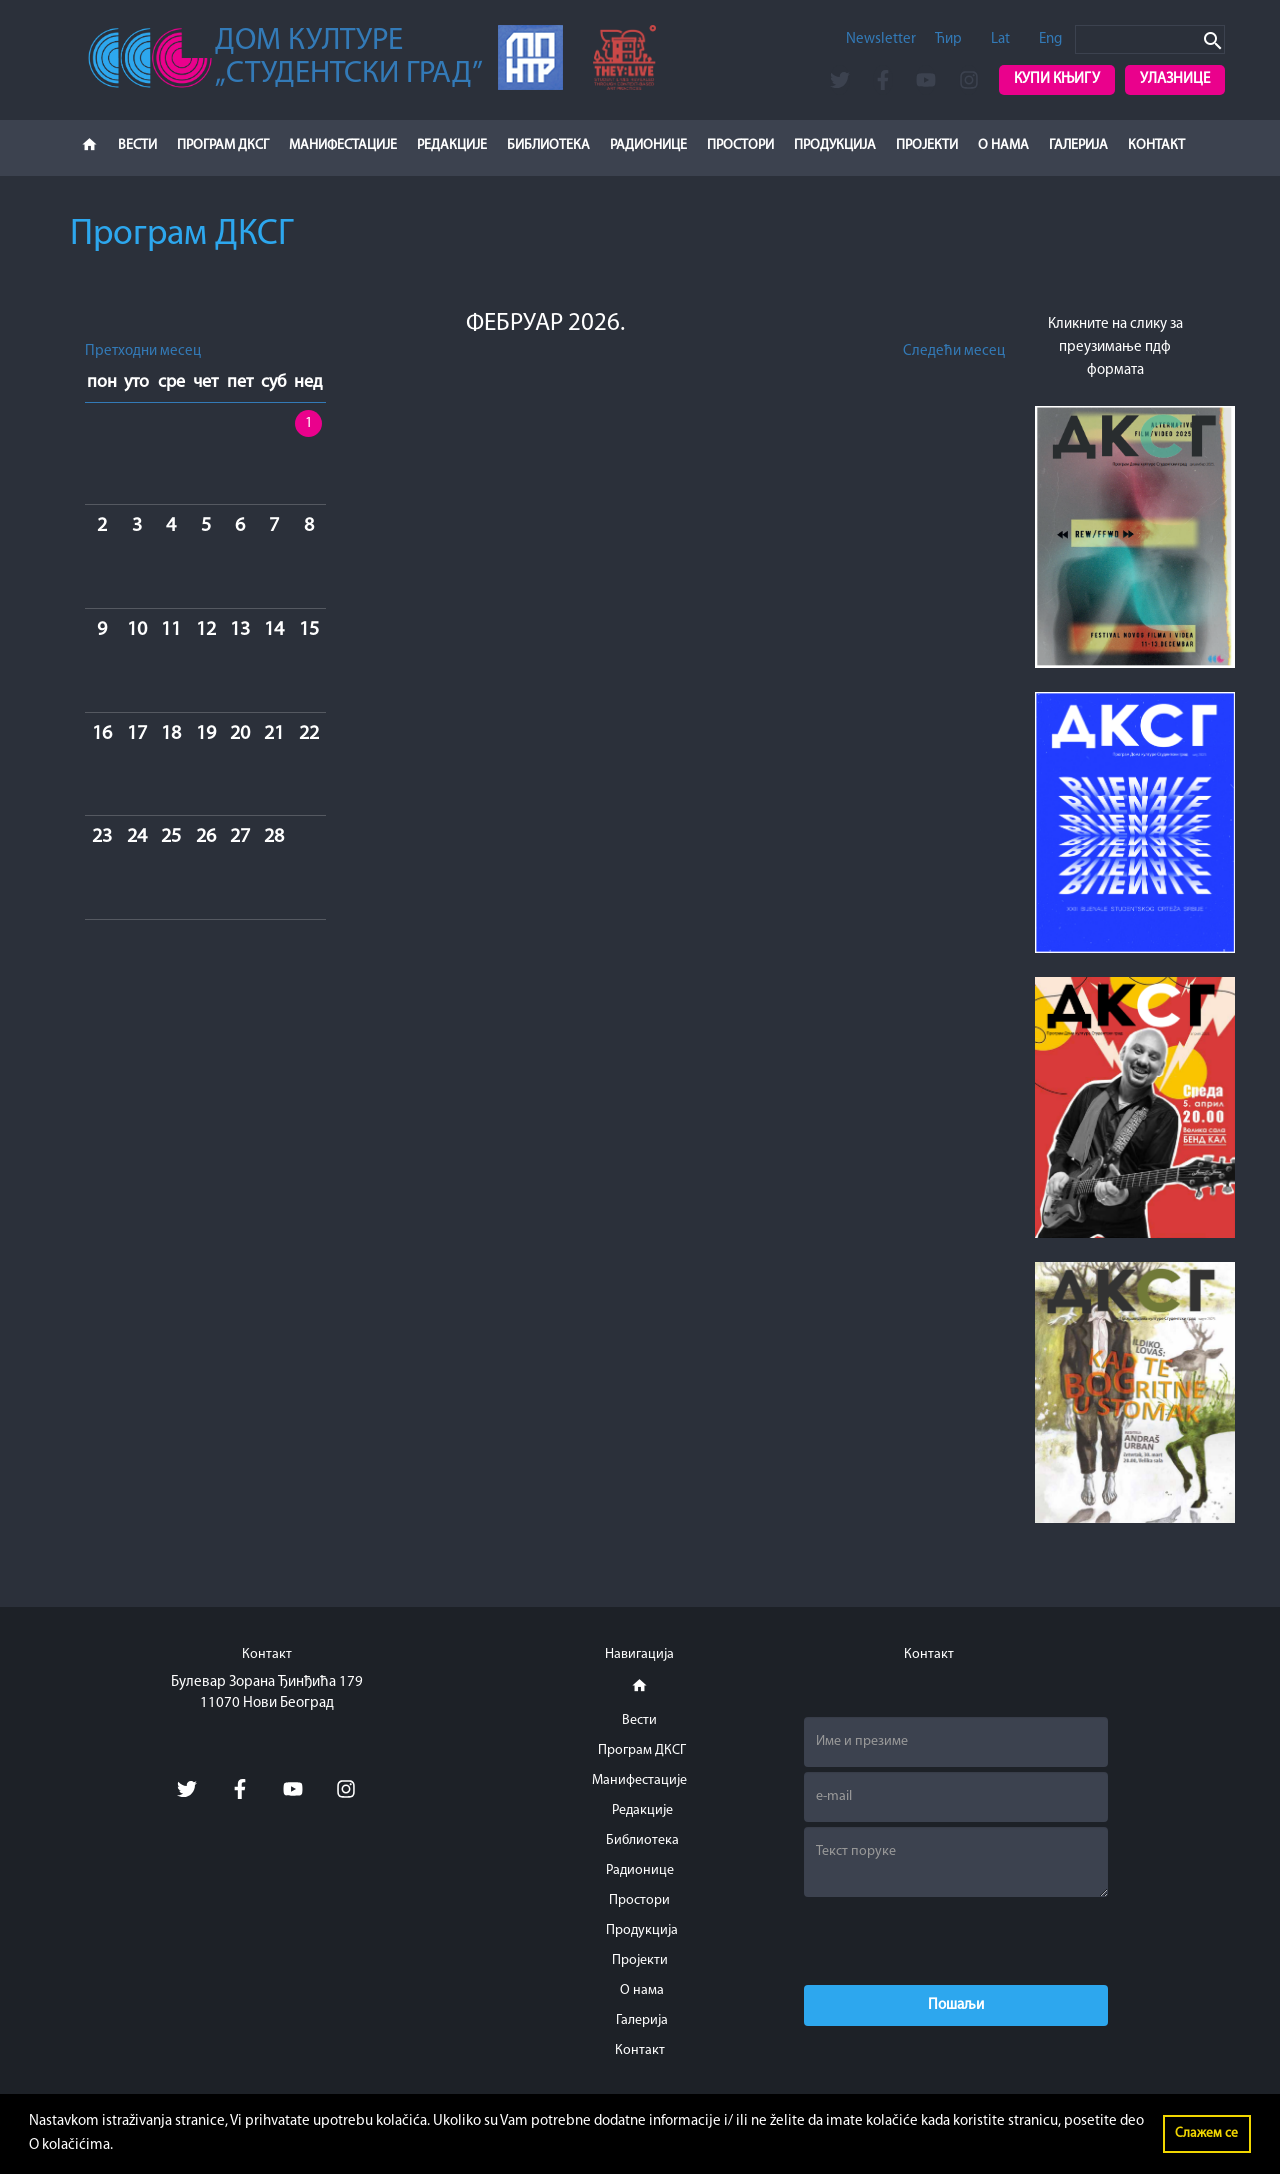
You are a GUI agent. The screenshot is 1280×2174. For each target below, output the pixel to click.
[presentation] (956, 1941)
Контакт (1156, 145)
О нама (1003, 145)
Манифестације (343, 145)
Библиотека (548, 145)
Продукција (835, 145)
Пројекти (927, 145)
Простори (740, 145)
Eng (1050, 39)
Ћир (948, 39)
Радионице (648, 145)
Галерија (1078, 145)
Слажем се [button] (1206, 2133)
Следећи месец (954, 351)
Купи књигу (1057, 79)
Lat (1000, 39)
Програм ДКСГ (223, 145)
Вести (137, 145)
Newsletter (881, 39)
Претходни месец (143, 351)
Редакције (452, 145)
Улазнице (1175, 79)
